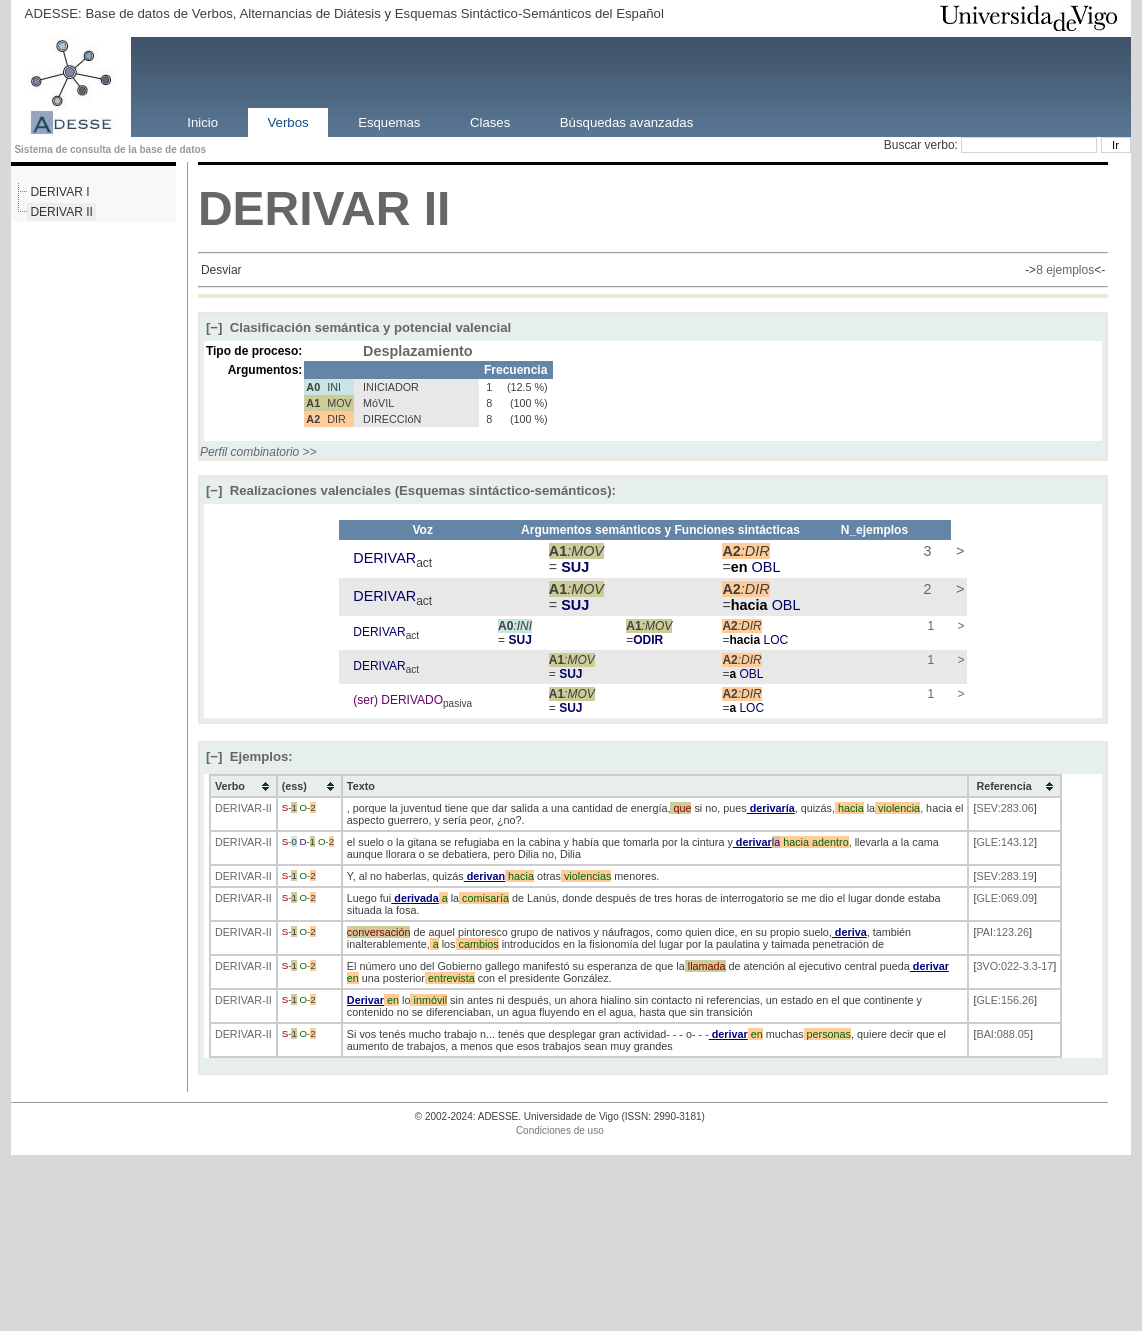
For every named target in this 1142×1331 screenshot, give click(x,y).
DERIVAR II (61, 212)
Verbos (288, 121)
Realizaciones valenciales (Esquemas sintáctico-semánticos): (411, 490)
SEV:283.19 (1004, 876)
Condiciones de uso (560, 1130)
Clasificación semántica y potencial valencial (358, 327)
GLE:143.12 (1005, 842)
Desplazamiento (418, 351)
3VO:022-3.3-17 (1014, 966)
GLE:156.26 (1005, 1000)
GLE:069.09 (1005, 898)
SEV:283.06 (1004, 808)
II (437, 208)
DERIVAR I (59, 192)
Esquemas (389, 121)
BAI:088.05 (1002, 1034)
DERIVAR (304, 208)
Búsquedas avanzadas (626, 121)
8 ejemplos (1065, 270)
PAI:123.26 (1002, 932)
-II (267, 808)
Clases (490, 121)
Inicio (202, 121)
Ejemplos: (249, 756)
